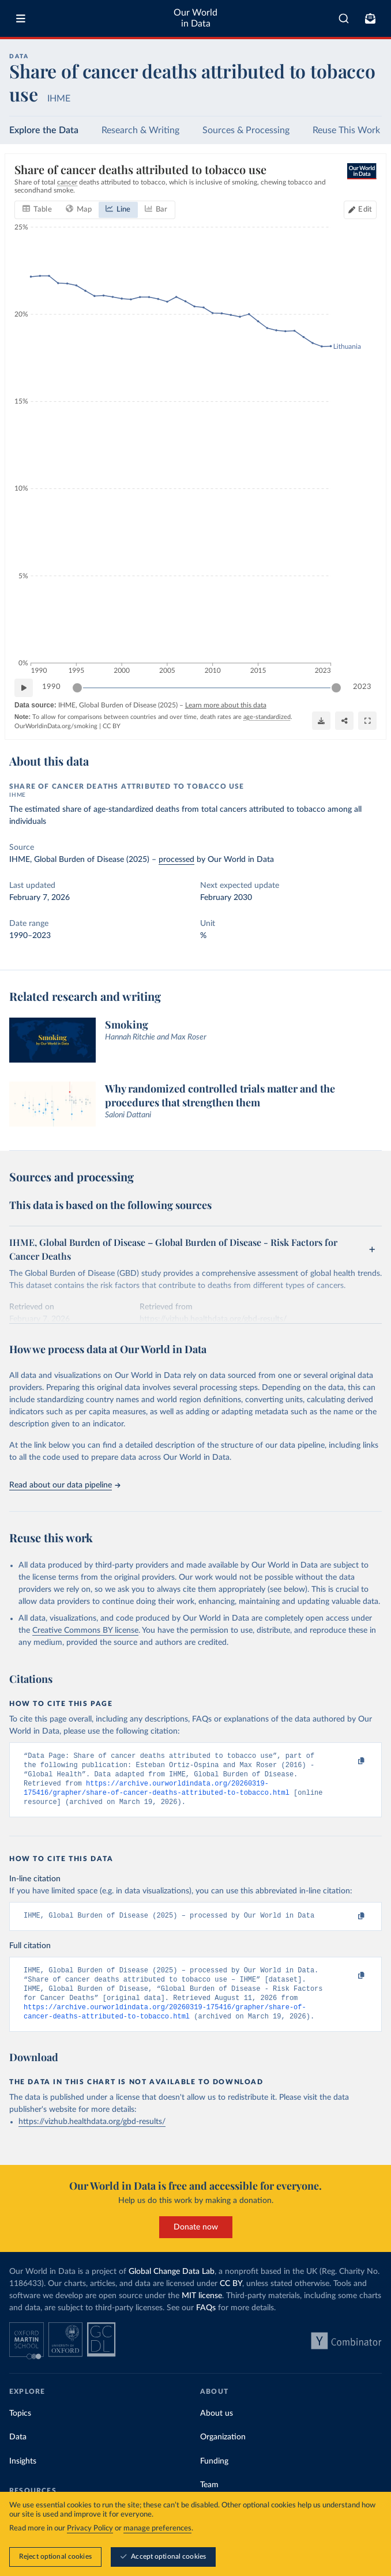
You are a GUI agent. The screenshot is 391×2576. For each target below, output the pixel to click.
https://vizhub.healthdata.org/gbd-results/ (92, 2136)
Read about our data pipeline (64, 1485)
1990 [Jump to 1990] (51, 687)
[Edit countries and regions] (360, 209)
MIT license (202, 2310)
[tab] (37, 209)
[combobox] (343, 18)
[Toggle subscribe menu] (370, 18)
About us (216, 2428)
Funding (214, 2476)
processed (176, 860)
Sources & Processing (246, 130)
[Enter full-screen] (367, 720)
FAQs (206, 2322)
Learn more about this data (225, 704)
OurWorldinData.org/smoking (55, 725)
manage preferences (157, 2528)
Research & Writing (140, 130)
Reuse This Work (346, 130)
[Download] (321, 720)
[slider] (77, 687)
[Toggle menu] (20, 18)
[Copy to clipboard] (348, 1761)
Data (18, 2452)
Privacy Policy (90, 2528)
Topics (20, 2428)
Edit (365, 209)
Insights (22, 2476)
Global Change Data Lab (172, 2286)
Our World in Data (195, 18)
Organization (223, 2452)
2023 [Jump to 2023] (362, 687)
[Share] (344, 720)
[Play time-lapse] (23, 687)
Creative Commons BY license (85, 1630)
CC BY (112, 725)
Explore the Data (43, 130)
